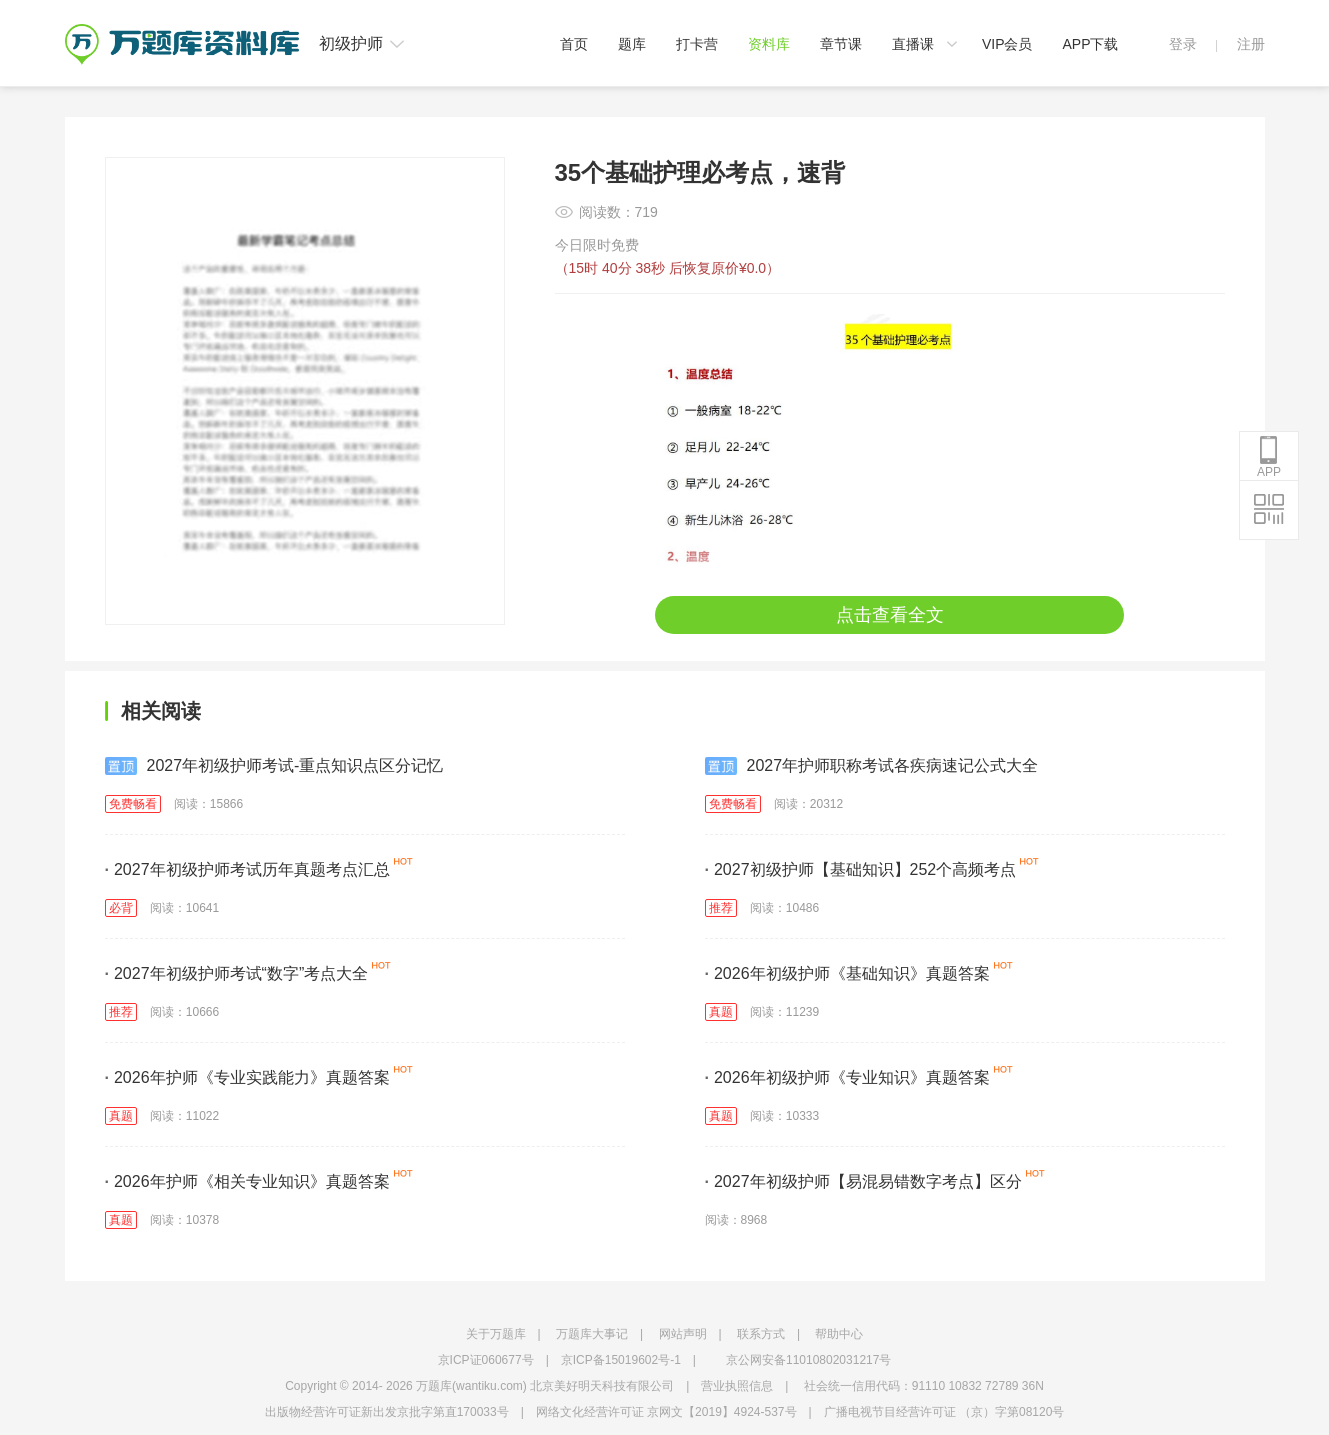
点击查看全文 (890, 615)
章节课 (841, 44)
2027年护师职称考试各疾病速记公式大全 (872, 766)
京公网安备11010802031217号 (808, 1360)
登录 (1183, 44)
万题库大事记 (592, 1334)
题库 (632, 44)
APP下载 (1090, 44)
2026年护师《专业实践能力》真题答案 (247, 1077)
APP (1269, 457)
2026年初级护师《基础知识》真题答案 (847, 973)
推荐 (721, 908)
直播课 (913, 44)
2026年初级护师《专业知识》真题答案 (847, 1077)
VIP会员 (1007, 44)
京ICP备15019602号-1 (621, 1360)
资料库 (769, 44)
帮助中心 (839, 1334)
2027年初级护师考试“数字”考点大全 (237, 973)
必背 (121, 908)
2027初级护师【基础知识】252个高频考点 (861, 869)
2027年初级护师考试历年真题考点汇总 (247, 869)
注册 (1251, 44)
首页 (574, 44)
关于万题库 (496, 1334)
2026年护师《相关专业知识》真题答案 (247, 1181)
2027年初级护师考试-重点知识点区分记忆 (274, 766)
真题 (721, 1012)
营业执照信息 (737, 1386)
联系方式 (761, 1334)
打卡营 (697, 44)
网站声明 (683, 1334)
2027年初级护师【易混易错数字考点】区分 (863, 1181)
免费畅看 (133, 804)
